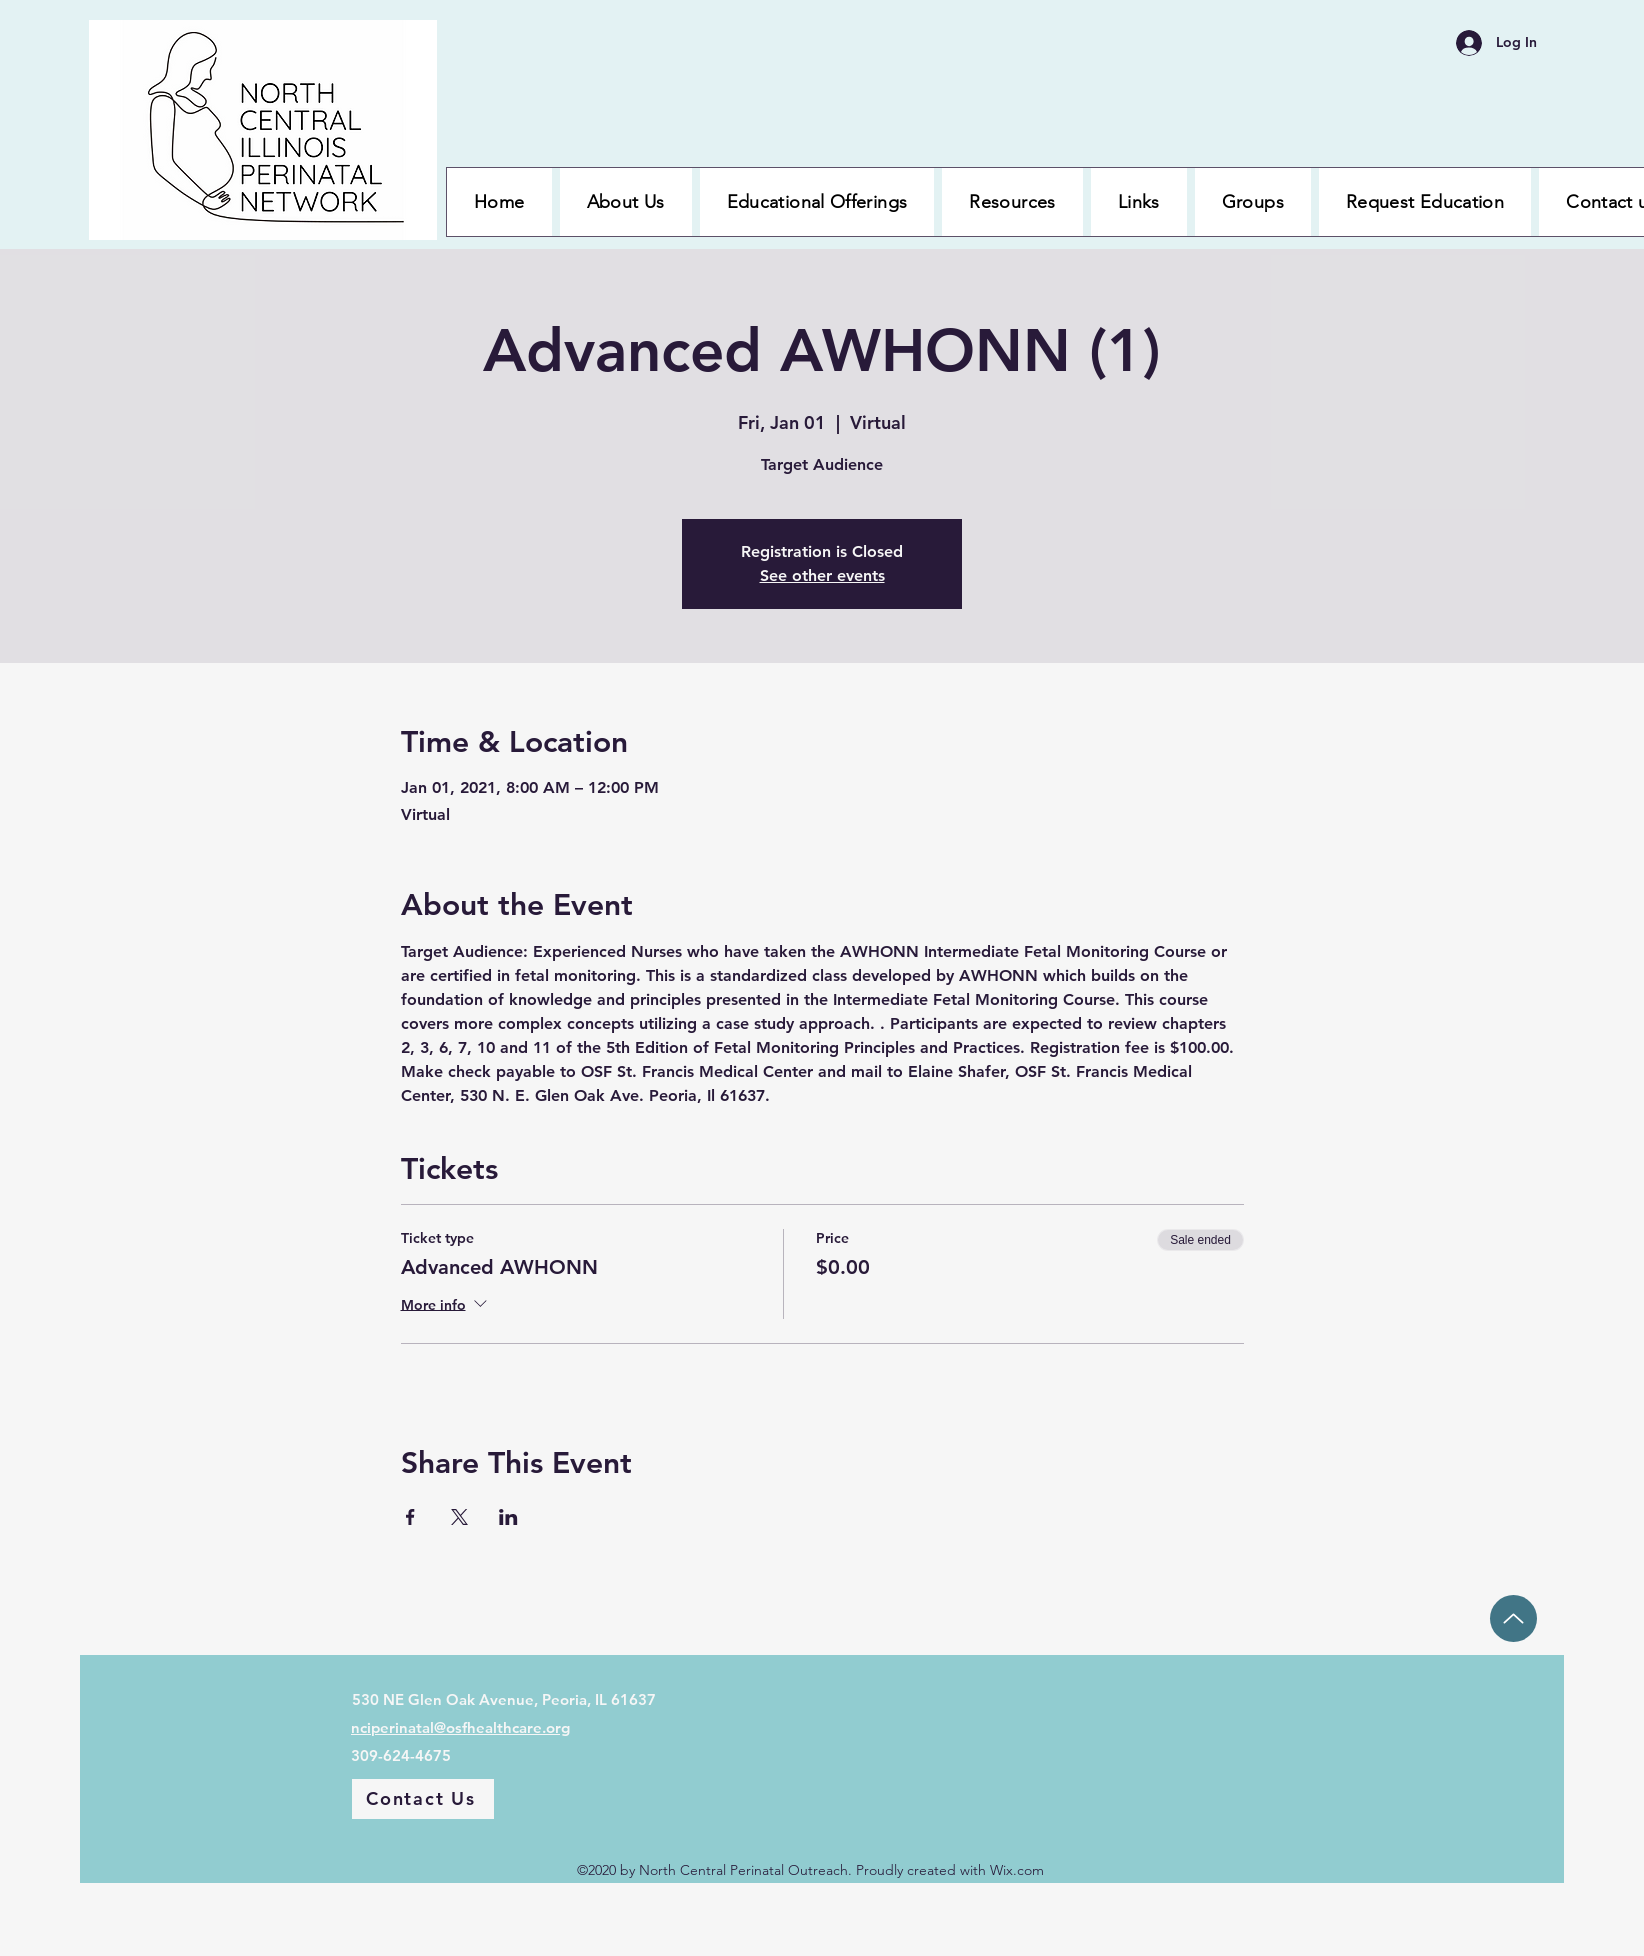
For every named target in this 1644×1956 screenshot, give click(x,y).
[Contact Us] (423, 1799)
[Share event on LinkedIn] (508, 1517)
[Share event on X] (459, 1517)
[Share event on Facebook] (410, 1517)
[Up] (1513, 1618)
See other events (822, 575)
